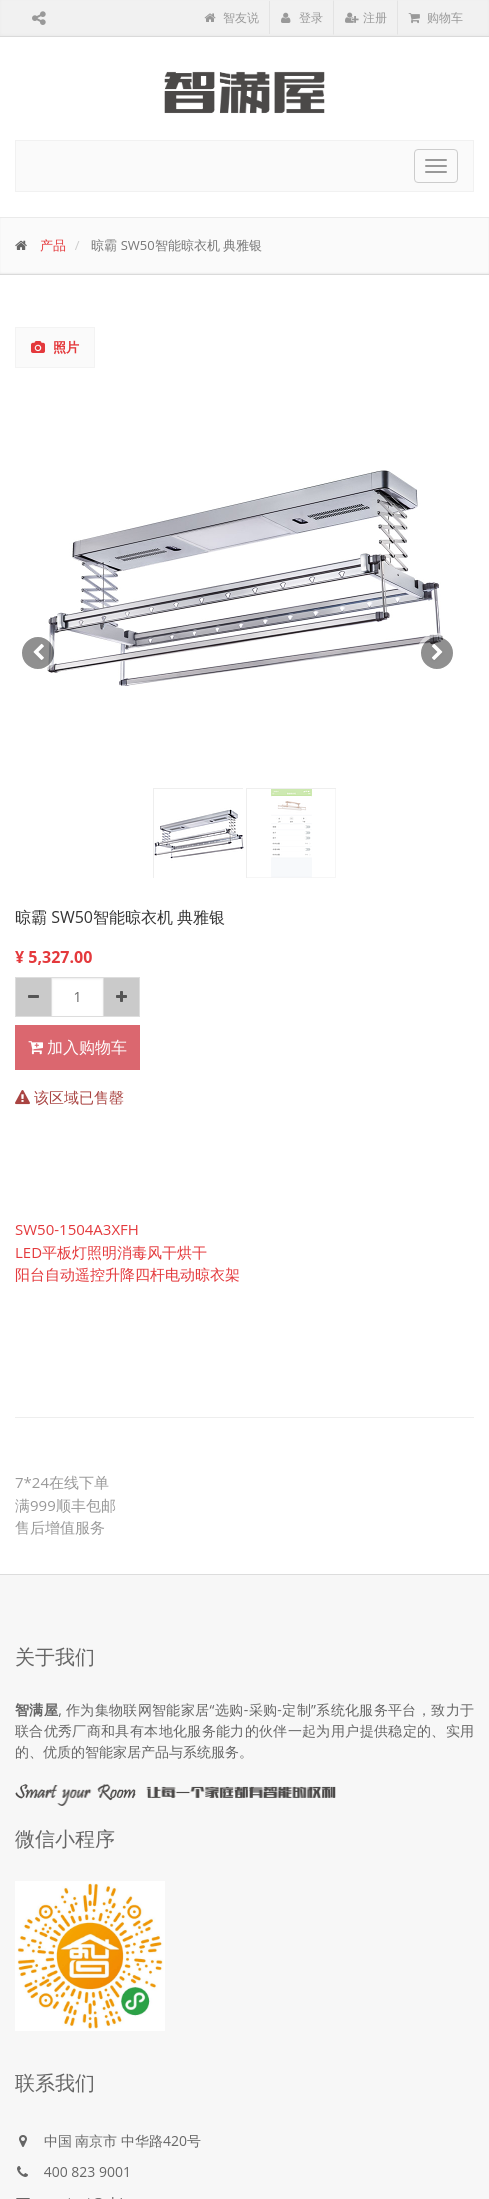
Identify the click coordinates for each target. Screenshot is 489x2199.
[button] (39, 633)
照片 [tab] (55, 347)
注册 (366, 17)
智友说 (231, 17)
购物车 (436, 17)
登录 (302, 17)
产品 (53, 245)
